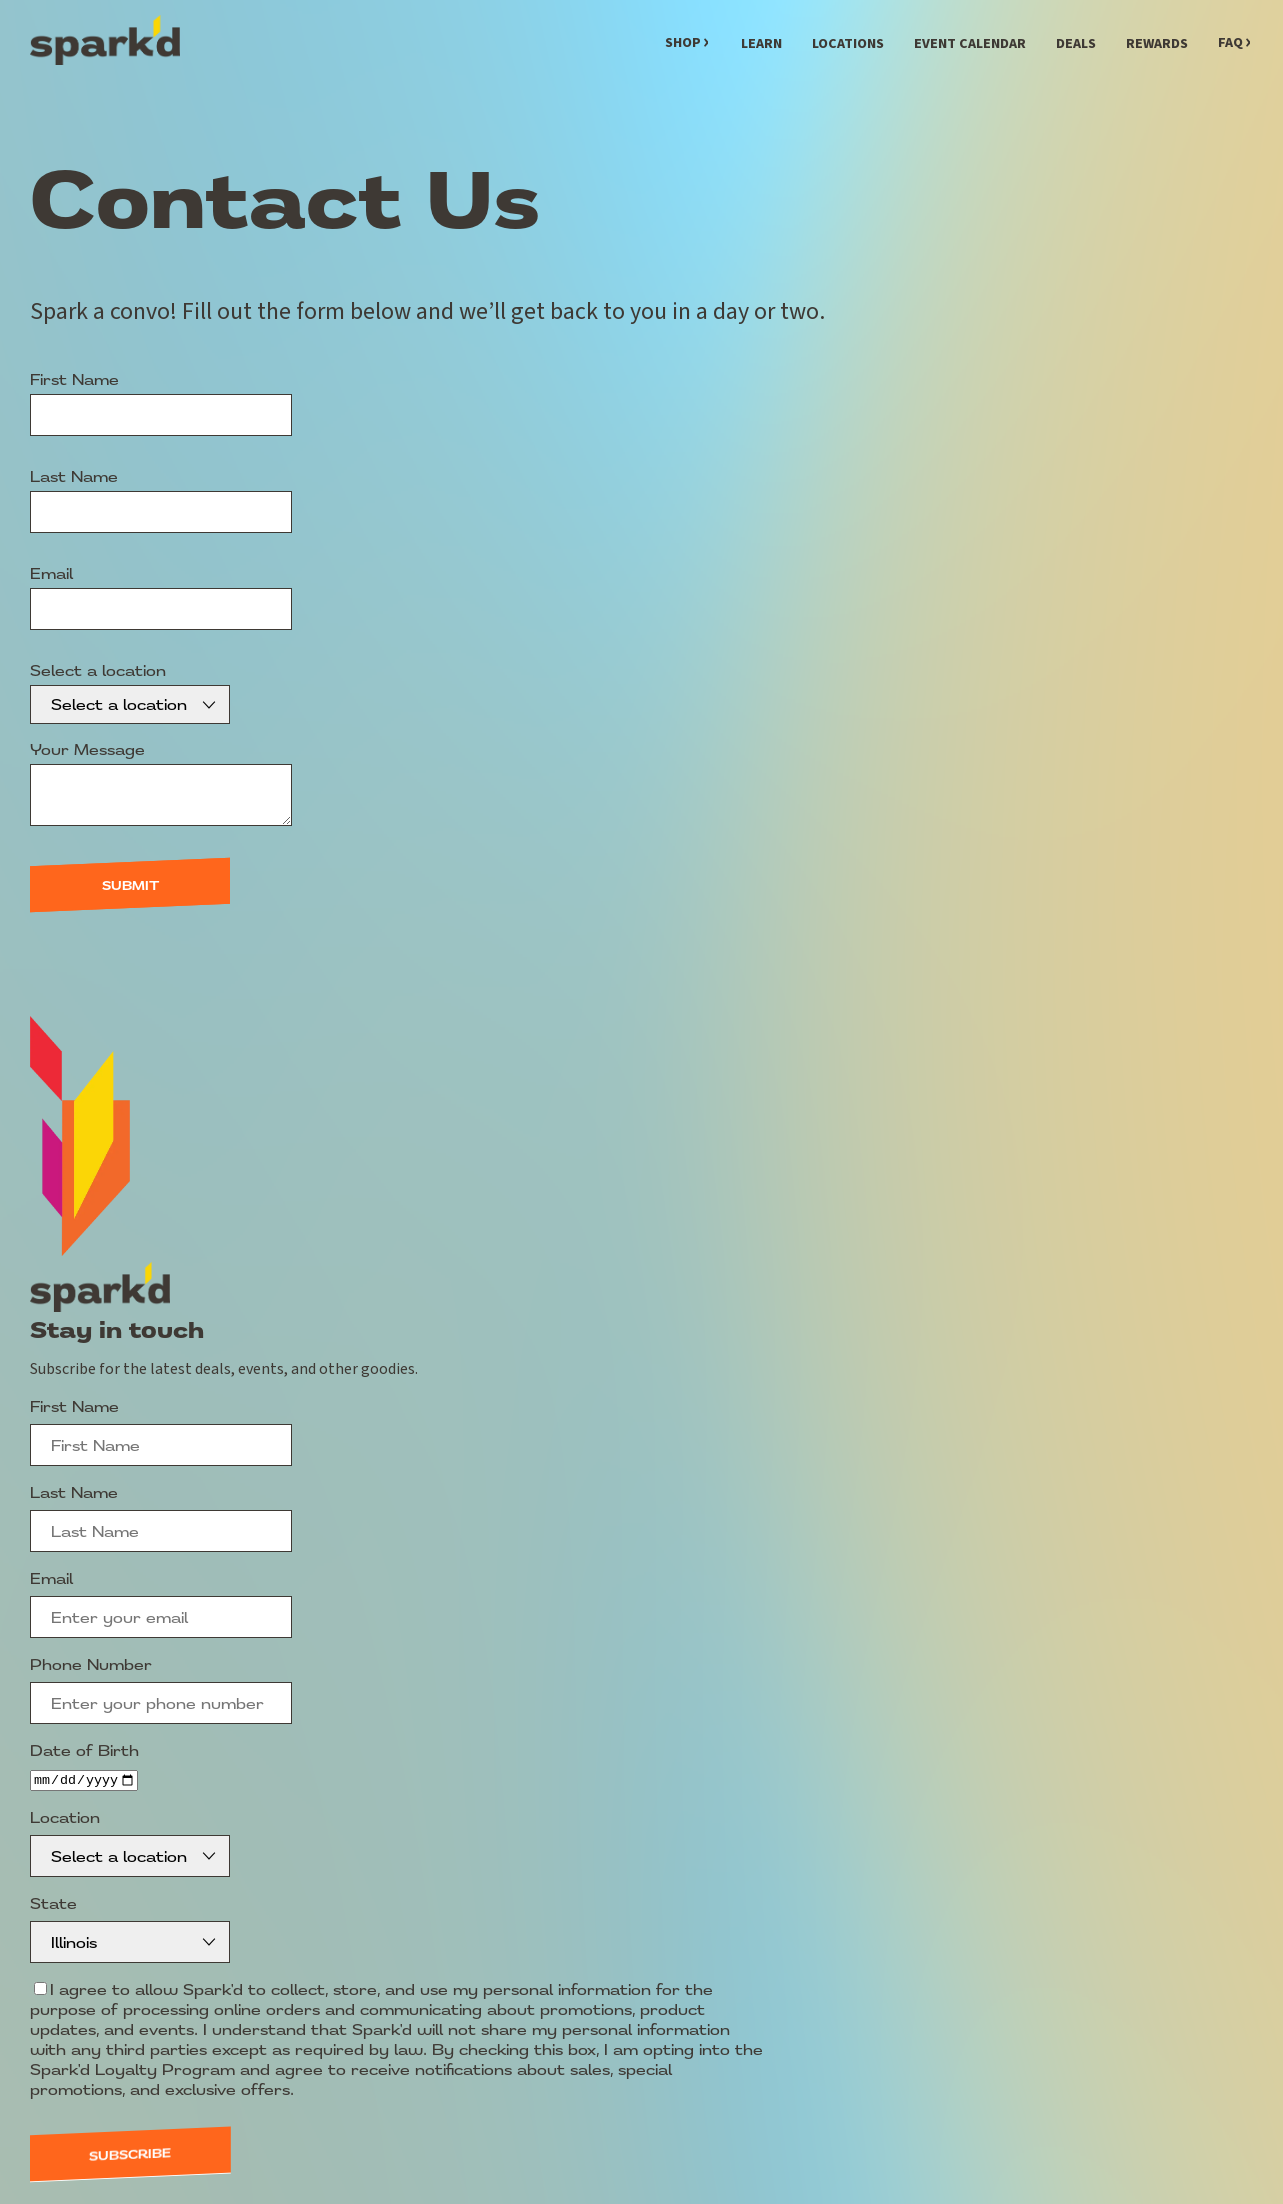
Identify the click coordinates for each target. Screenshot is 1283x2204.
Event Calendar (970, 44)
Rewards (1157, 44)
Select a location (98, 670)
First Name (74, 379)
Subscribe (130, 2149)
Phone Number (91, 1664)
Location (65, 1818)
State (53, 1901)
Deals (1076, 44)
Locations (848, 44)
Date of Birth (84, 1750)
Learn (761, 44)
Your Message (87, 749)
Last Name (74, 476)
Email (51, 573)
